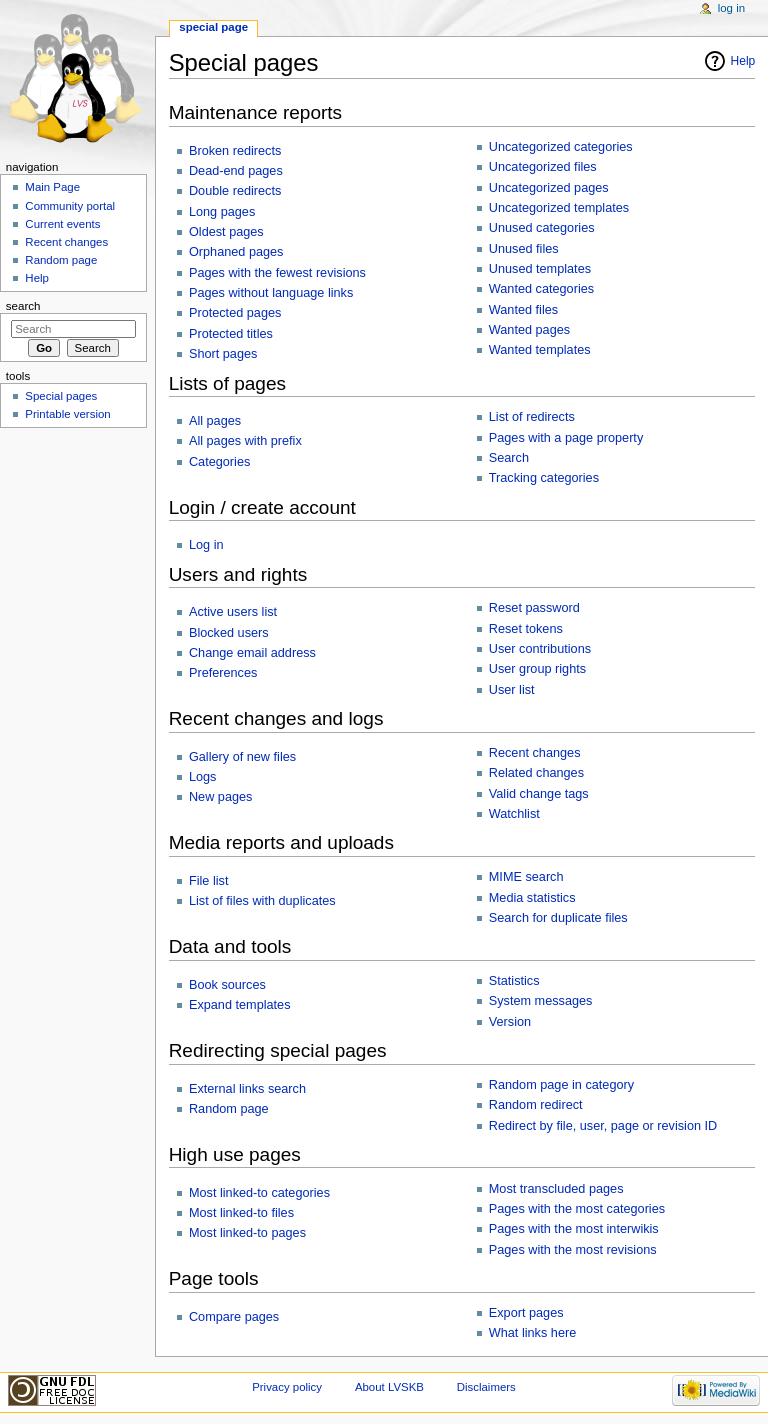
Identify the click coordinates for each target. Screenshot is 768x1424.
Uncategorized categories (561, 147)
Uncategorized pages (549, 188)
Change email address (252, 653)
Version (510, 1022)
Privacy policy (287, 1387)
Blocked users (229, 633)
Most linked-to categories (259, 1193)
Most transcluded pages (556, 1189)
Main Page (52, 187)
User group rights (537, 669)
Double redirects (235, 191)
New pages (220, 797)
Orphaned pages (236, 252)
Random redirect (536, 1105)
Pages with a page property (566, 438)
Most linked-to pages (247, 1233)
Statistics (514, 981)
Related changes (536, 773)
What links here (532, 1333)
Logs (203, 777)
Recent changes (535, 753)
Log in (206, 545)
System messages (541, 1001)
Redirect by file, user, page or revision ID (603, 1126)
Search (509, 458)
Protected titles (231, 334)
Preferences (223, 673)
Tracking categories (544, 478)
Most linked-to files (241, 1213)
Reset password (534, 608)
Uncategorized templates (559, 208)
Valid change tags (539, 794)
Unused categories (542, 228)
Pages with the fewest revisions (277, 273)
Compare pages (234, 1317)
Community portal (70, 206)
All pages (215, 421)
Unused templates (540, 269)
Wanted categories (541, 289)
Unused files (524, 249)
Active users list (233, 612)
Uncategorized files (543, 167)
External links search (247, 1089)
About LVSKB (389, 1387)
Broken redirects (235, 151)
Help (743, 61)
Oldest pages (226, 232)
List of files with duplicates (262, 901)
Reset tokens (526, 629)
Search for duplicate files (558, 918)
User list (512, 690)
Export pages (526, 1313)
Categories (219, 462)
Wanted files (523, 310)
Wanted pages (529, 330)
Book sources (227, 985)
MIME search (526, 877)
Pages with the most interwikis (574, 1229)
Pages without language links (271, 293)
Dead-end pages (236, 171)
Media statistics (532, 898)
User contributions (540, 649)
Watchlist (514, 814)
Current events (62, 224)
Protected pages (235, 313)
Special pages (61, 396)
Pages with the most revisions (573, 1250)
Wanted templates (540, 350)
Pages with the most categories (577, 1209)
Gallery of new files (242, 757)
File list (208, 881)
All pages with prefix (245, 441)
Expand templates (240, 1005)
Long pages (222, 212)
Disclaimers (486, 1387)
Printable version (67, 414)
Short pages (223, 354)
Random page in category (561, 1085)
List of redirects (532, 417)
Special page (213, 27)
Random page (229, 1109)
